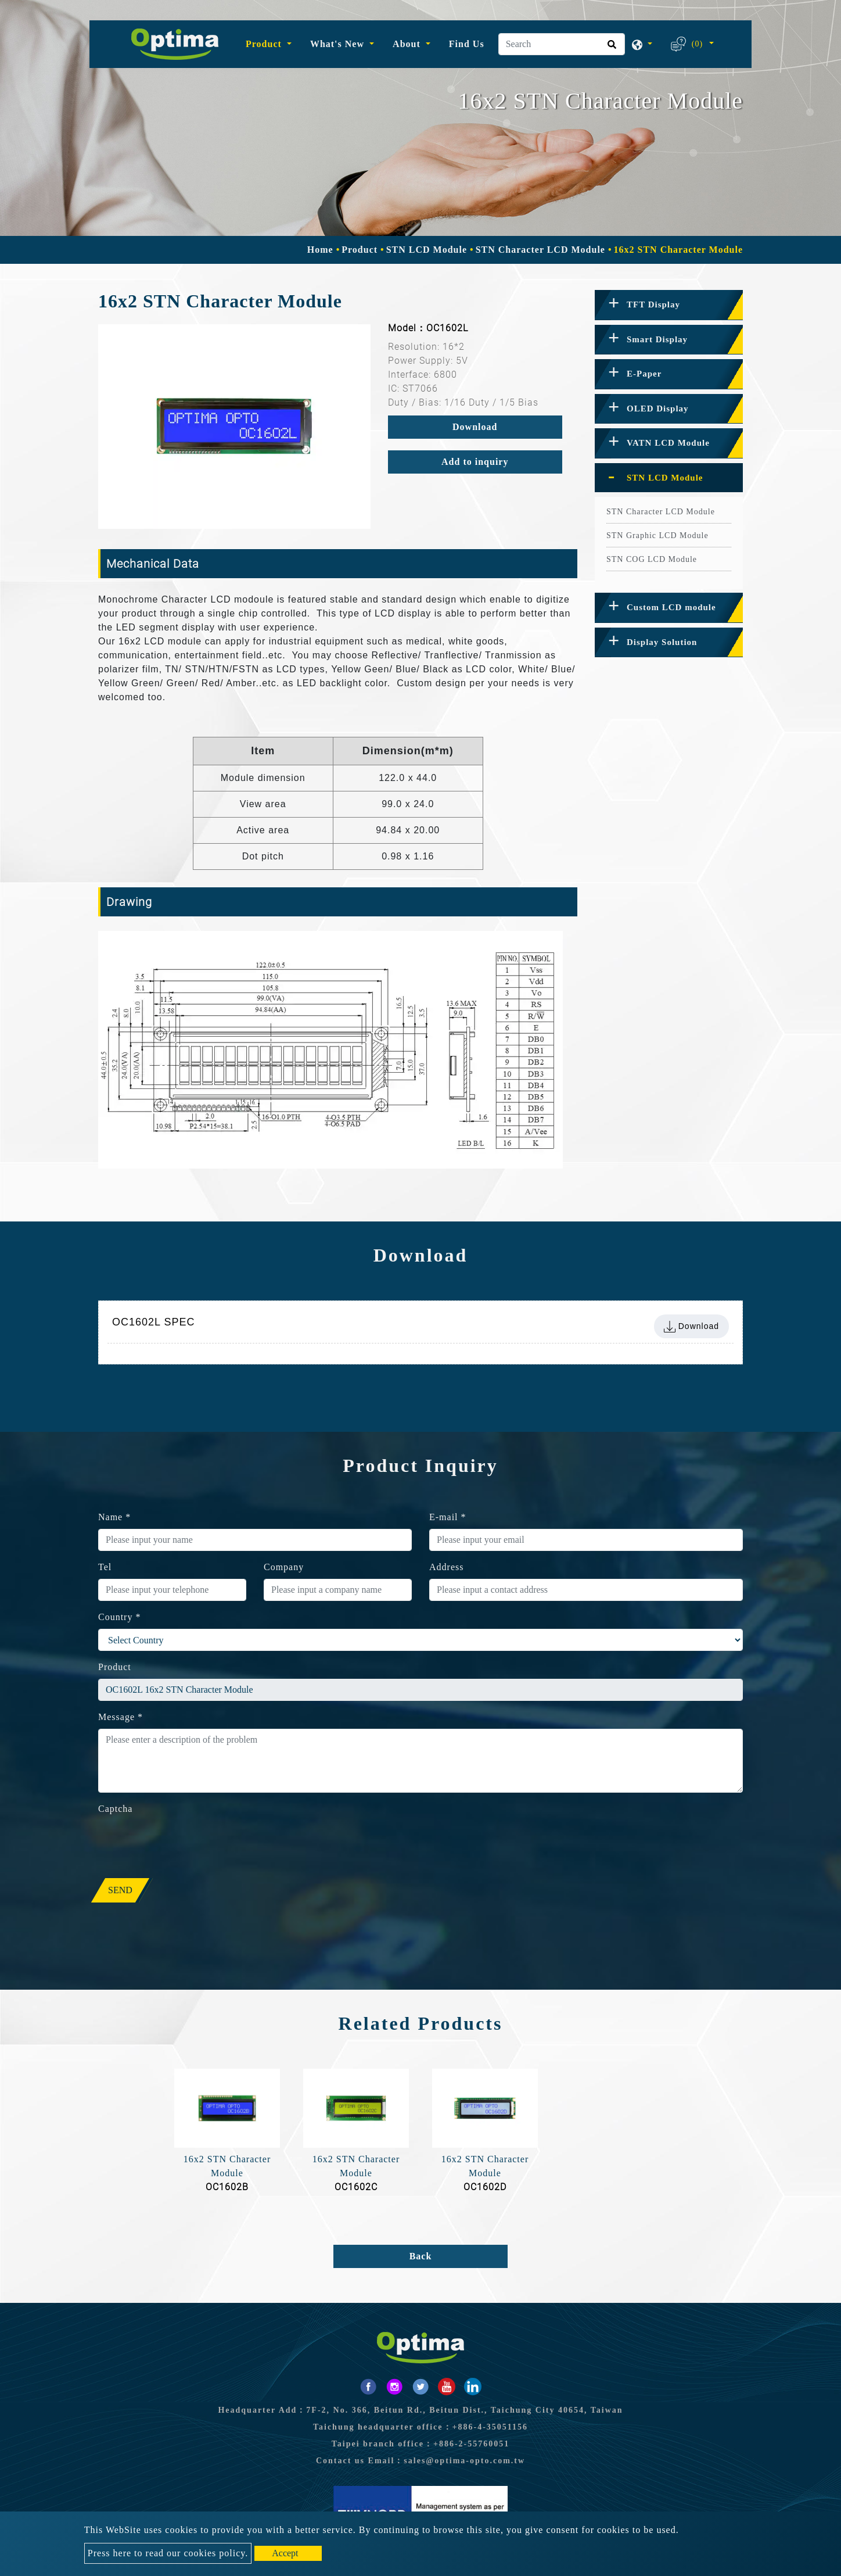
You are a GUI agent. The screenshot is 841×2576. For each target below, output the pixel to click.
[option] (234, 426)
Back (420, 2256)
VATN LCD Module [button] (668, 442)
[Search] (561, 44)
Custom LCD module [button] (671, 607)
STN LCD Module (426, 250)
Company (284, 1567)
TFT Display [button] (653, 304)
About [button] (408, 44)
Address (446, 1567)
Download (474, 427)
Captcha (115, 1809)
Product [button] (265, 44)
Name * (114, 1517)
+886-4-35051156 (490, 2427)
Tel (105, 1567)
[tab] (669, 305)
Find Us (466, 44)
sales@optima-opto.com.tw (464, 2460)
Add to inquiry (474, 462)
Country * (119, 1617)
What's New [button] (338, 44)
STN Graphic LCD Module (657, 535)
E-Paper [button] (644, 373)
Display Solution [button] (662, 642)
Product (360, 250)
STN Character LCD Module (540, 250)
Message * (120, 1717)
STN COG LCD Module (651, 559)
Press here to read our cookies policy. (168, 2553)
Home (320, 250)
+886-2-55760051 (471, 2443)
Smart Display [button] (657, 339)
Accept (285, 2553)
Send (120, 1890)
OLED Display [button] (658, 408)
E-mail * (447, 1517)
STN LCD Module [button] (665, 477)
